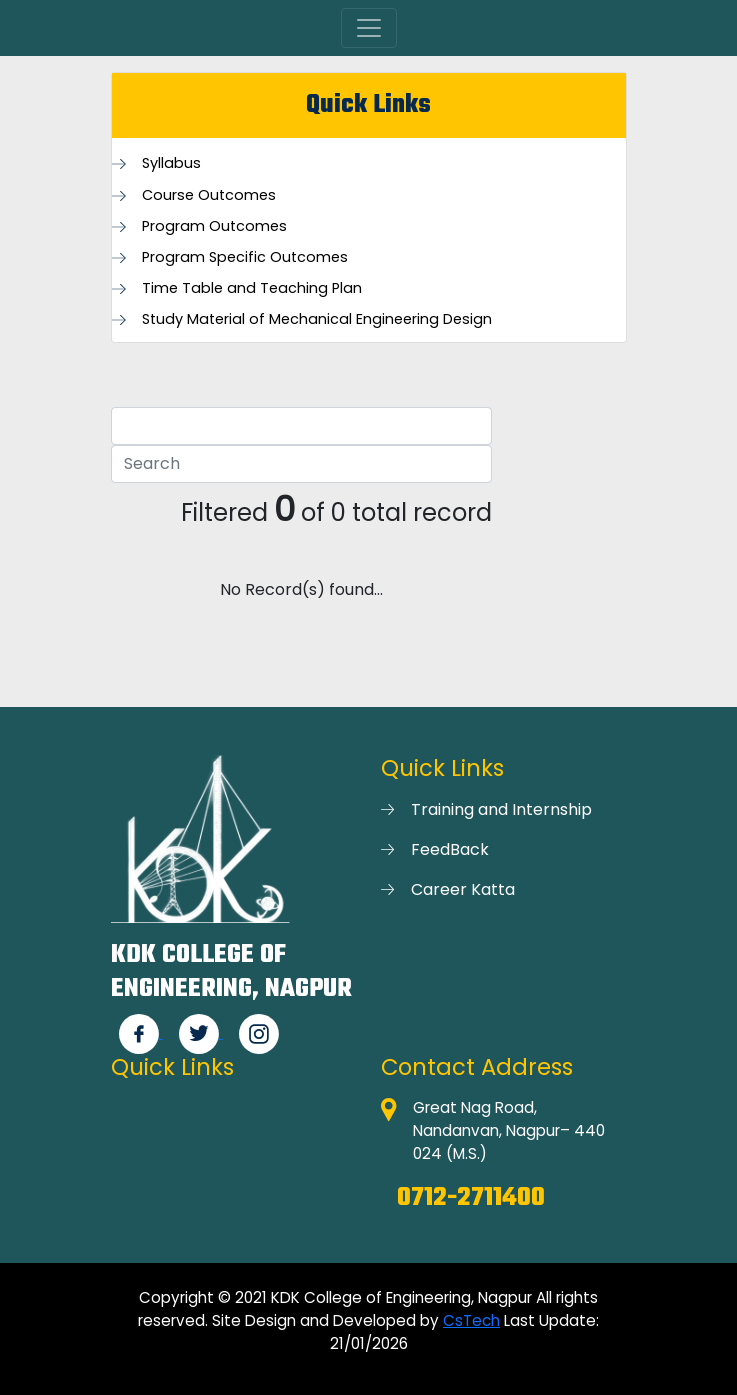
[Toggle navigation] (369, 28)
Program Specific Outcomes (245, 257)
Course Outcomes (209, 195)
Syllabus (171, 163)
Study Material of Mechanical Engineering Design (317, 319)
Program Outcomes (214, 226)
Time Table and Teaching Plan (252, 288)
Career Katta (463, 889)
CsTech (471, 1320)
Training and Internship (501, 809)
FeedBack (450, 849)
